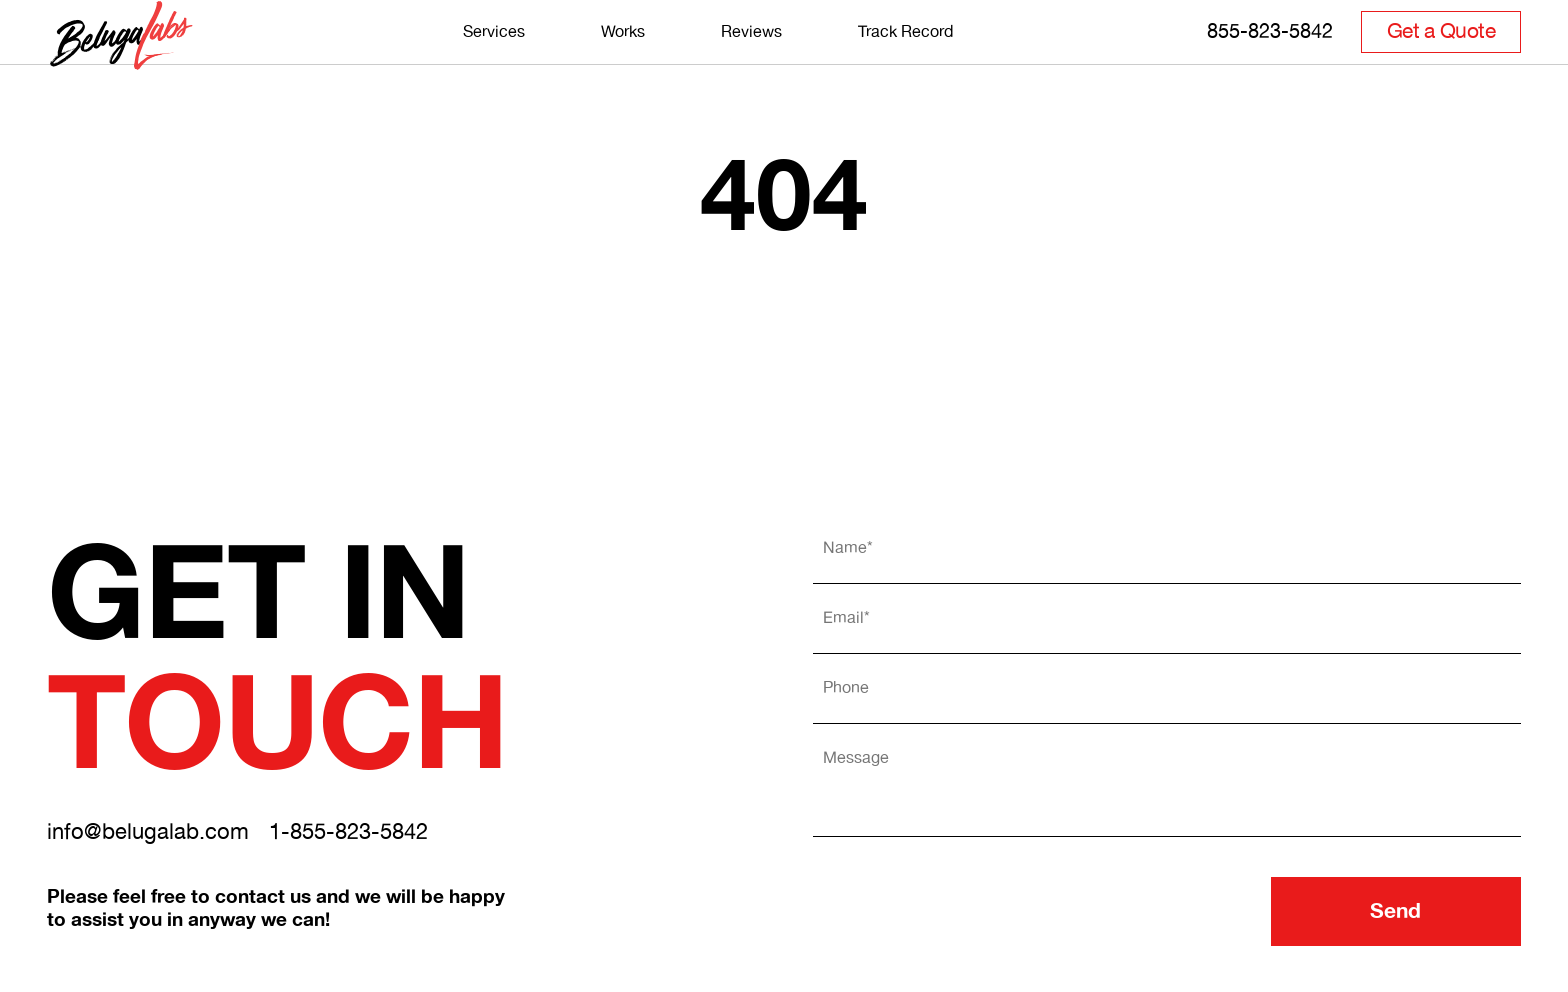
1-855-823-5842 (348, 832)
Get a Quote (1441, 57)
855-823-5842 (1270, 56)
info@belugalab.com (148, 832)
